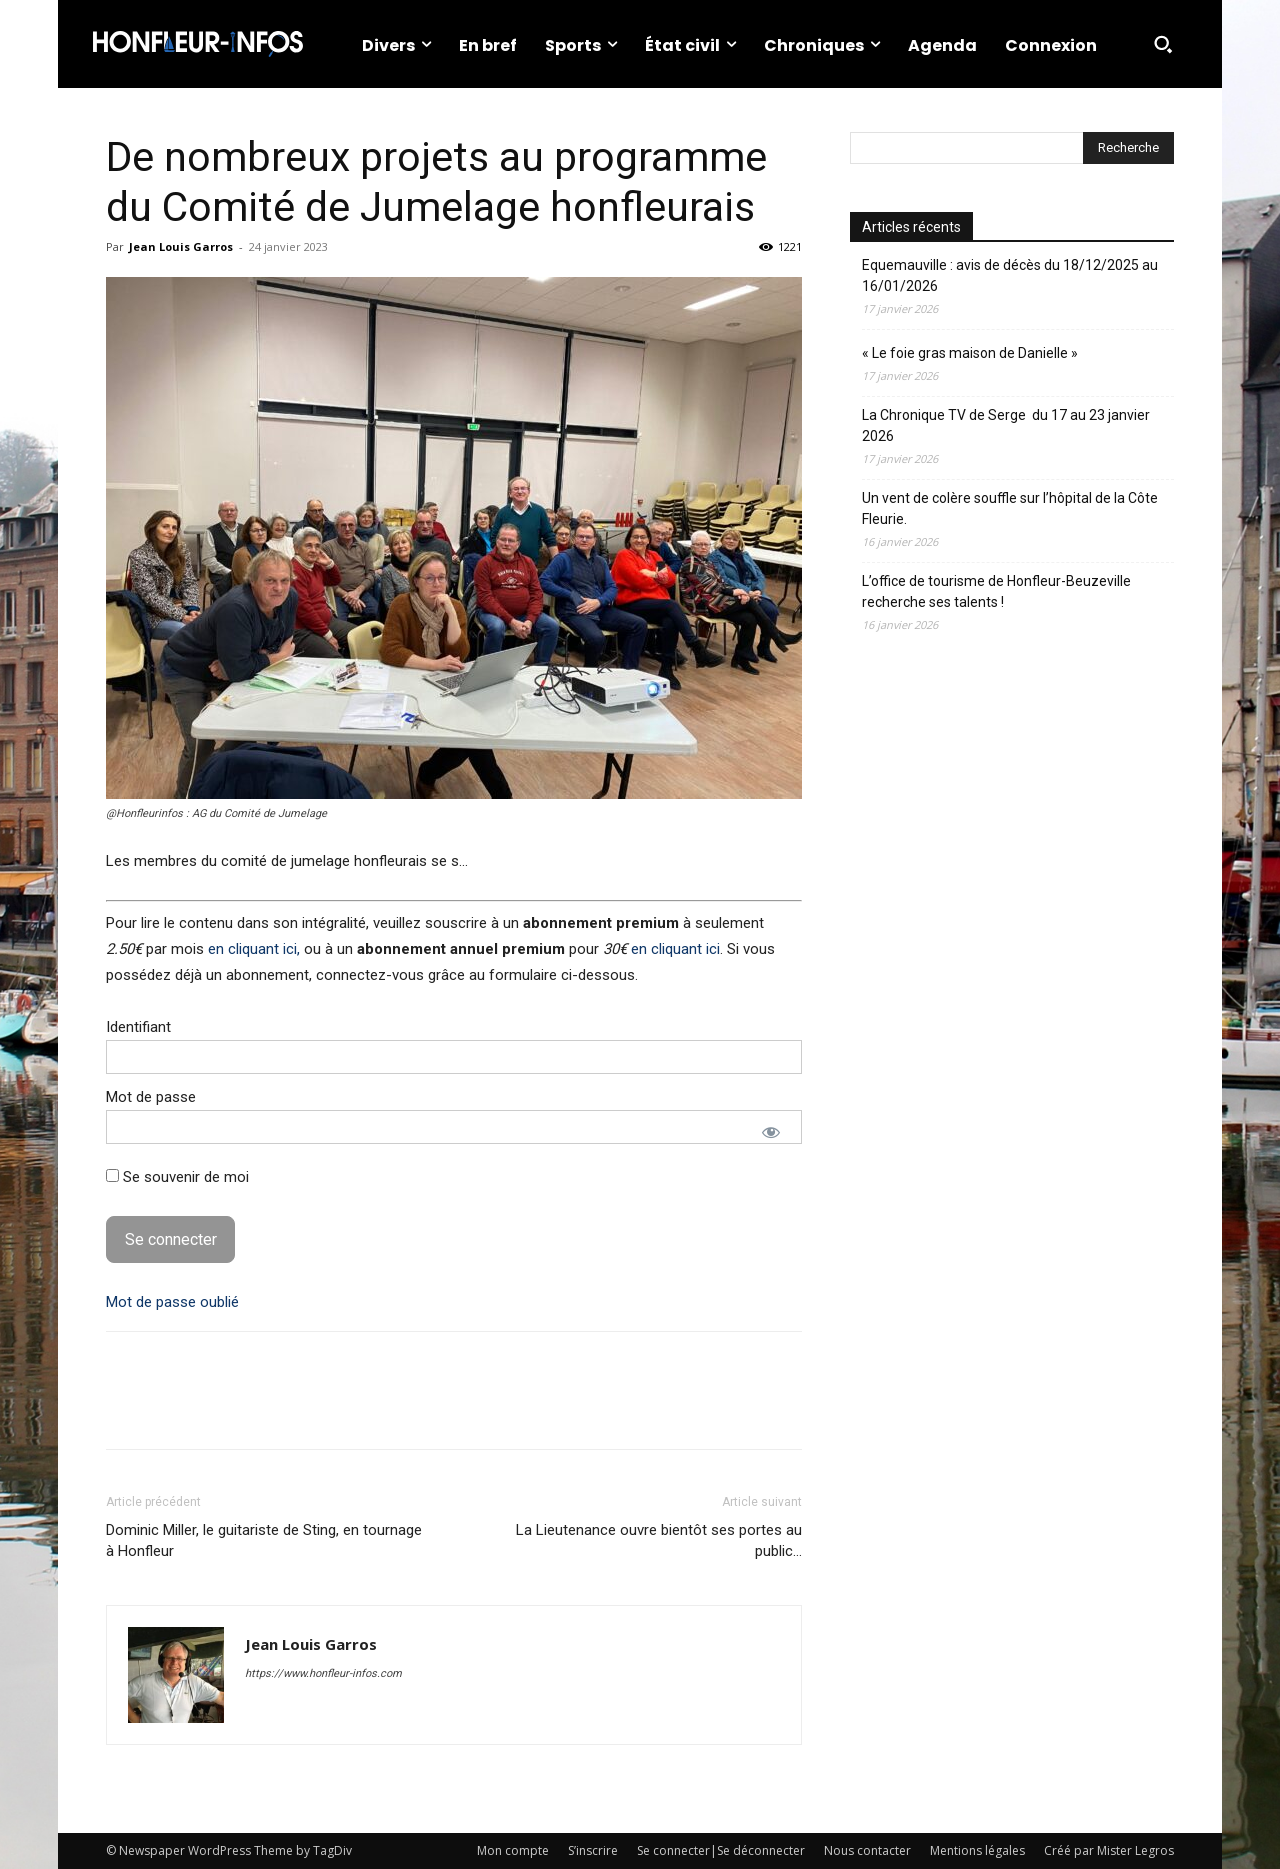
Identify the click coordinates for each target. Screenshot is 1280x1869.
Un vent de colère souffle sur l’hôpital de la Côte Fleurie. (1010, 508)
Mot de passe (151, 1097)
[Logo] (198, 44)
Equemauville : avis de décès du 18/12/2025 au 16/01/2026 (1010, 275)
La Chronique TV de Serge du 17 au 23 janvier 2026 (1006, 425)
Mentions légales (977, 1850)
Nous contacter (867, 1850)
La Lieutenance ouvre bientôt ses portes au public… (659, 1540)
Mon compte (513, 1850)
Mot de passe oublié (172, 1302)
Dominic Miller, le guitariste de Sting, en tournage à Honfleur (264, 1540)
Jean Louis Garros (181, 246)
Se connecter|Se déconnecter (721, 1850)
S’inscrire (593, 1850)
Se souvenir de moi (177, 1177)
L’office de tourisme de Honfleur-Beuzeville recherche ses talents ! (996, 591)
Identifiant (138, 1027)
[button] (1163, 44)
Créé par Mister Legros (1109, 1850)
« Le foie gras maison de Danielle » (970, 353)
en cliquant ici (675, 949)
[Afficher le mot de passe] (771, 1132)
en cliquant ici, (254, 949)
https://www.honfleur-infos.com (323, 1673)
